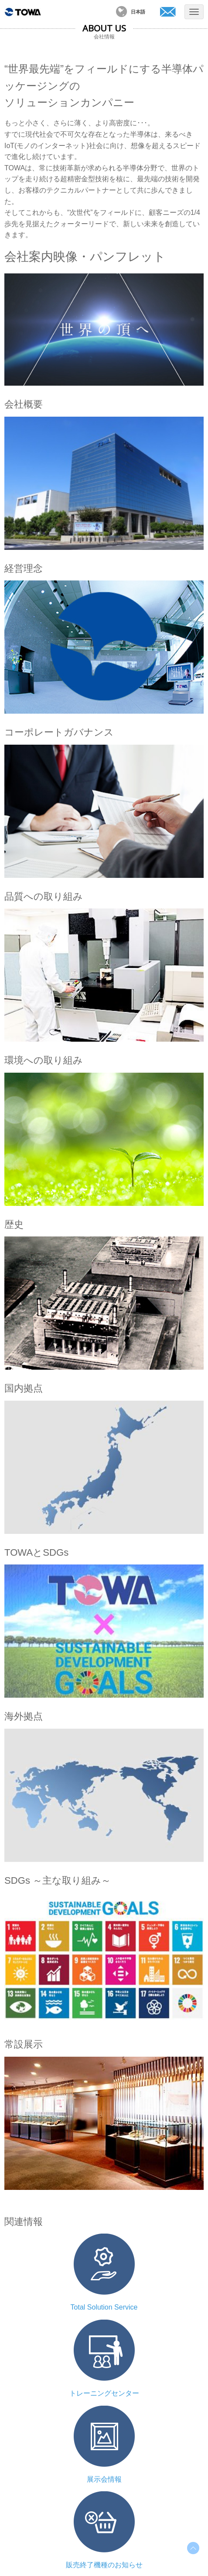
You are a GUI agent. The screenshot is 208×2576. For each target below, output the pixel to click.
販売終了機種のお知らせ (104, 2565)
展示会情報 (104, 2479)
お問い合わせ (168, 11)
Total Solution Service (104, 2307)
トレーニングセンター (104, 2393)
